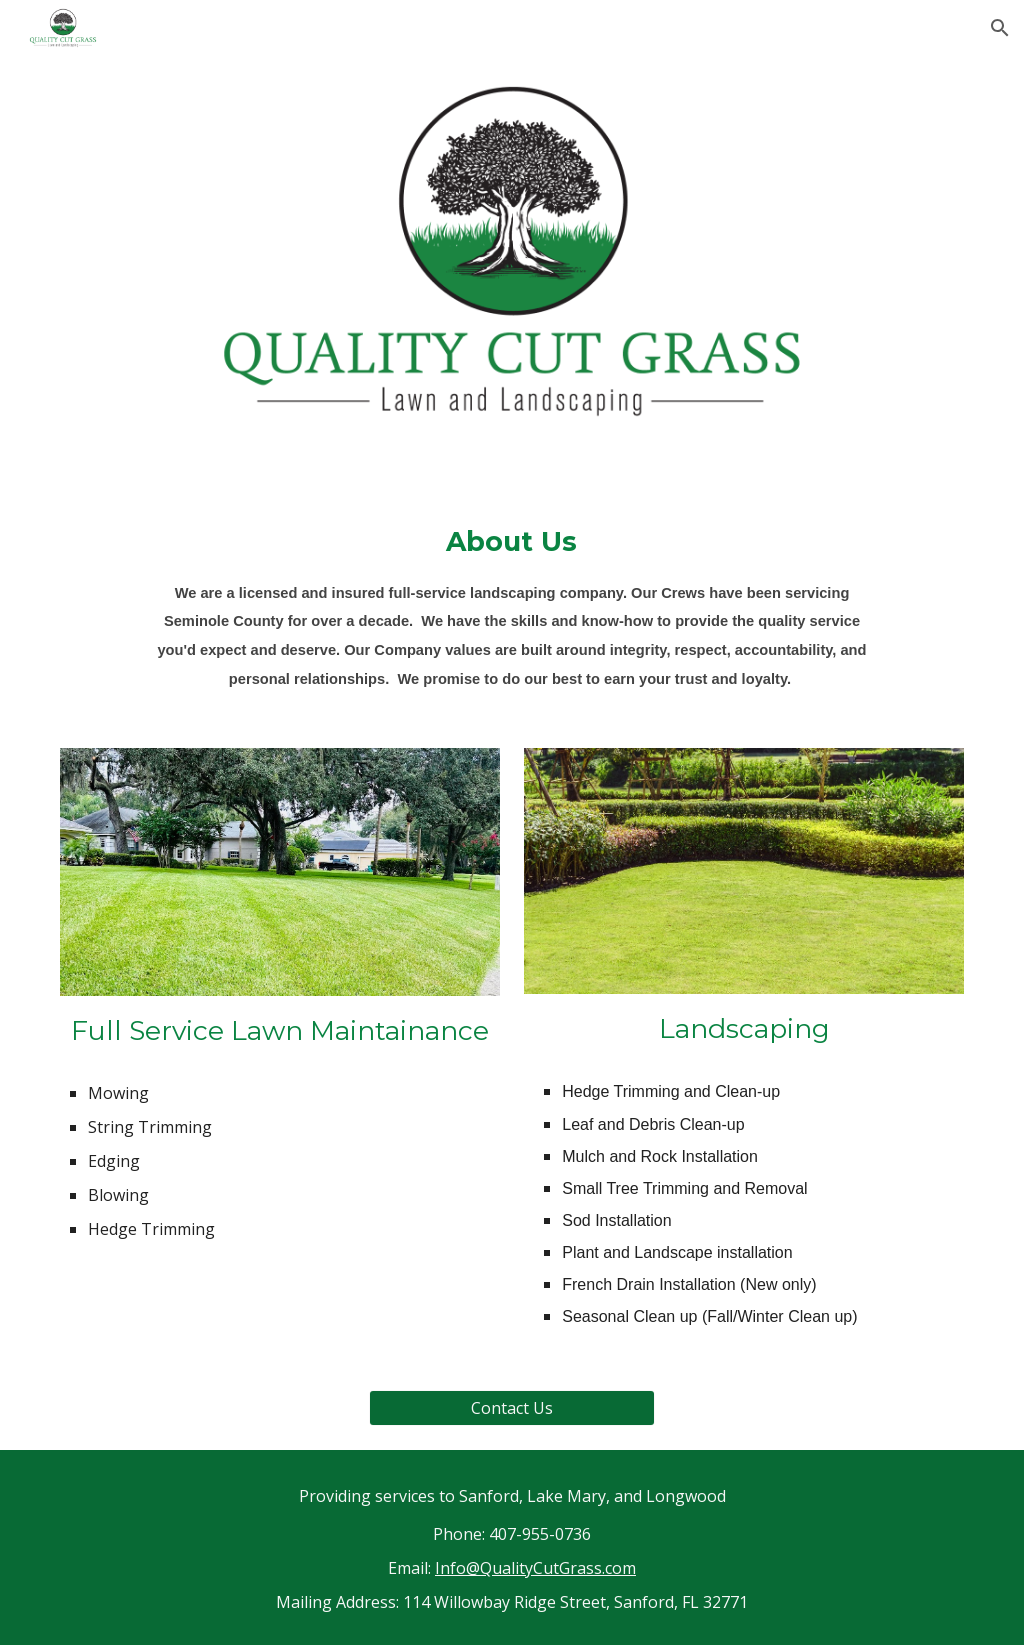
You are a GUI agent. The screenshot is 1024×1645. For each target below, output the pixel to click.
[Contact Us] (512, 1408)
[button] (1000, 28)
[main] (512, 606)
